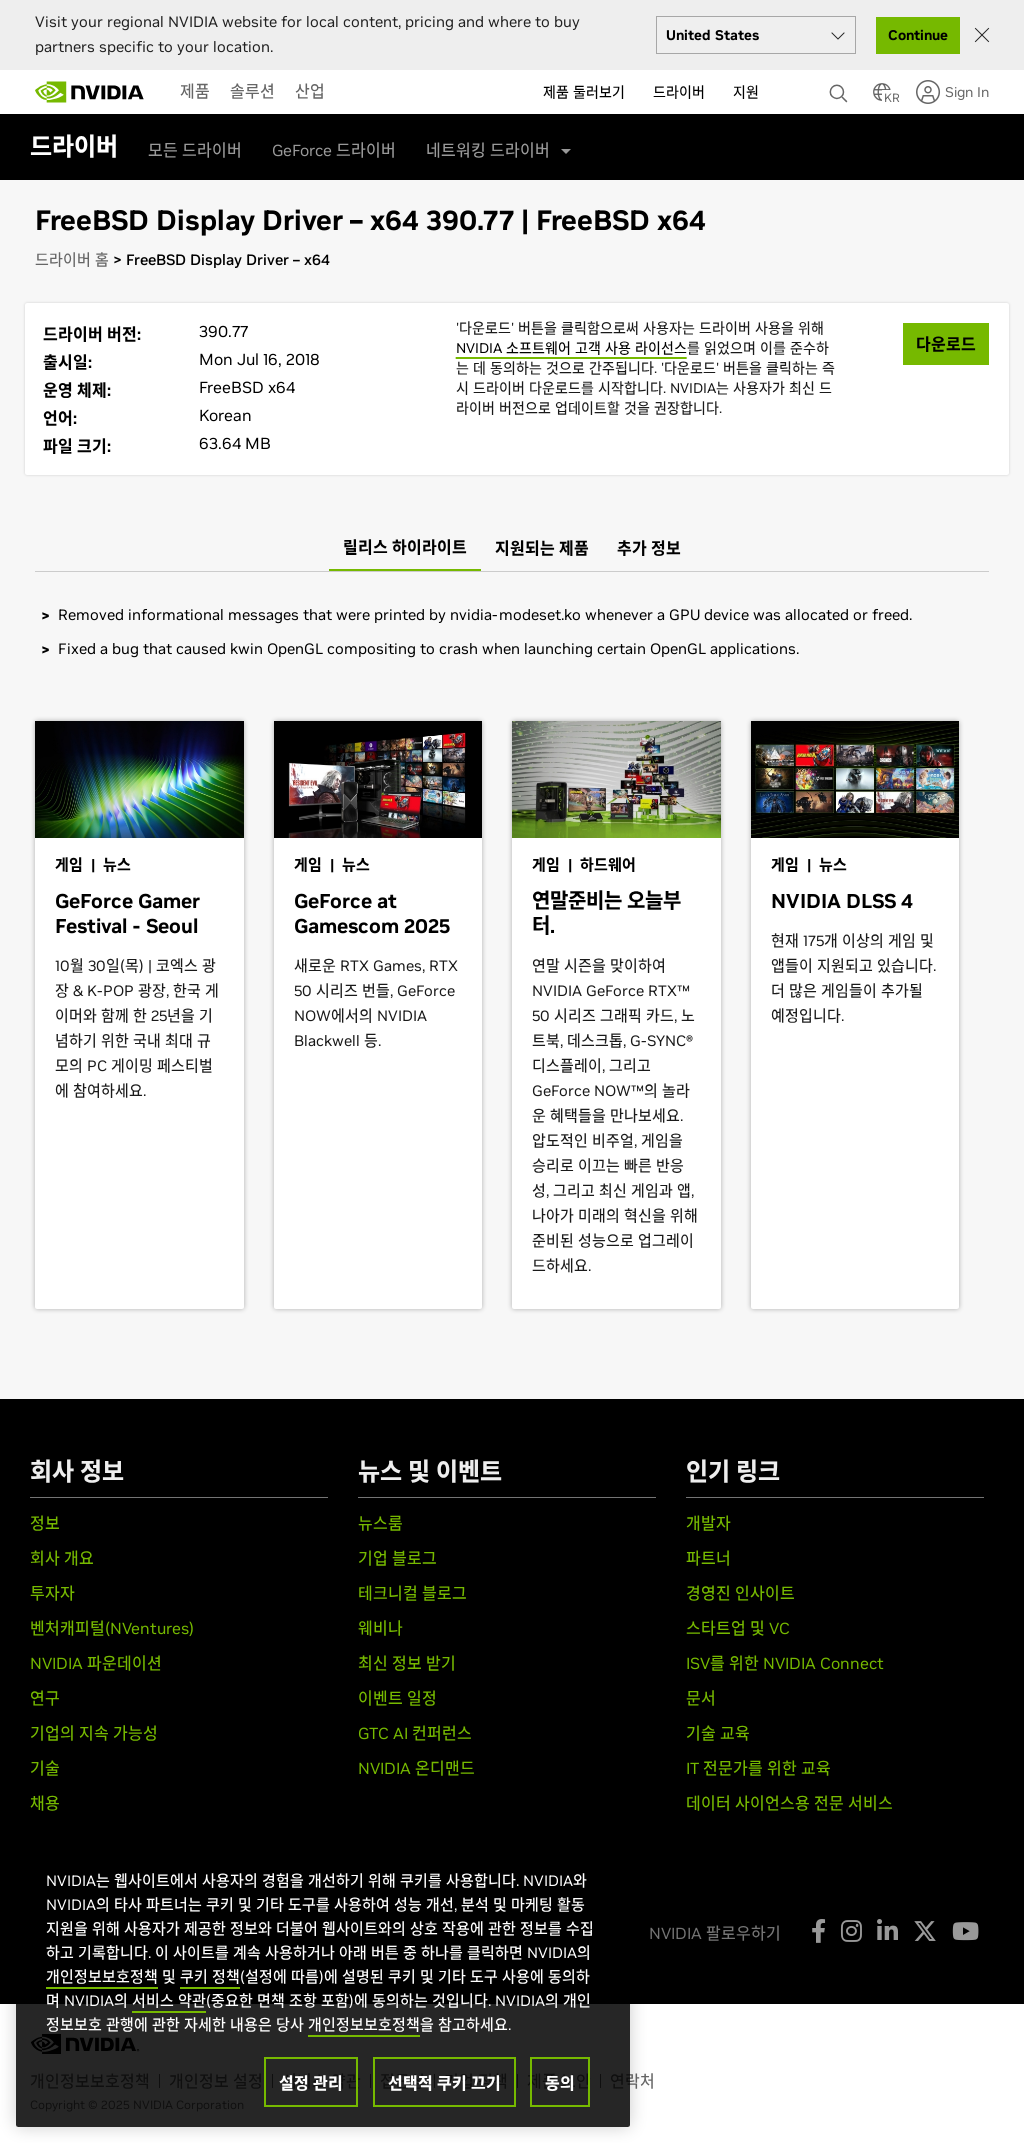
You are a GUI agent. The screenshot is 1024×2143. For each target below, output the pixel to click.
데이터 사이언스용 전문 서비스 (789, 1803)
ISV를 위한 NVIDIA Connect (785, 1663)
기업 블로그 (397, 1558)
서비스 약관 (169, 2000)
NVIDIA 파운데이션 (96, 1663)
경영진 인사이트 (740, 1593)
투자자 (52, 1593)
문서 (701, 1698)
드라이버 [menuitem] (679, 92)
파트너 (708, 1558)
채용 (45, 1803)
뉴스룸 (380, 1523)
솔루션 (252, 91)
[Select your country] (756, 35)
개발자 (708, 1523)
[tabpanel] (512, 631)
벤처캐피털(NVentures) (112, 1628)
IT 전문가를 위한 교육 (758, 1768)
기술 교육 (718, 1733)
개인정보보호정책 (102, 1976)
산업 (310, 91)
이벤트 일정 (397, 1698)
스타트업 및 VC (738, 1628)
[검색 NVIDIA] (841, 88)
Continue (918, 35)
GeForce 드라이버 (334, 150)
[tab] (405, 548)
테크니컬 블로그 (412, 1593)
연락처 (632, 2081)
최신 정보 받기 (407, 1663)
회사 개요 (62, 1558)
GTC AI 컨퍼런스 (415, 1733)
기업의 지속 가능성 (94, 1733)
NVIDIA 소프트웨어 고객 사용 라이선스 (571, 348)
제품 (195, 91)
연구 (45, 1698)
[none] (841, 84)
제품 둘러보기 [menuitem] (584, 92)
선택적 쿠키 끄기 (444, 2083)
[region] (323, 1978)
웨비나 (380, 1628)
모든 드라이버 (195, 150)
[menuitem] (195, 91)
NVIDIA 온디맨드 (416, 1768)
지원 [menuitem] (746, 92)
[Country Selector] (882, 98)
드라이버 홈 (72, 259)
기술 (45, 1768)
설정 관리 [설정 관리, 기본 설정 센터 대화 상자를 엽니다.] (311, 2083)
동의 (560, 2083)
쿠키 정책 (210, 1976)
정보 (45, 1523)
